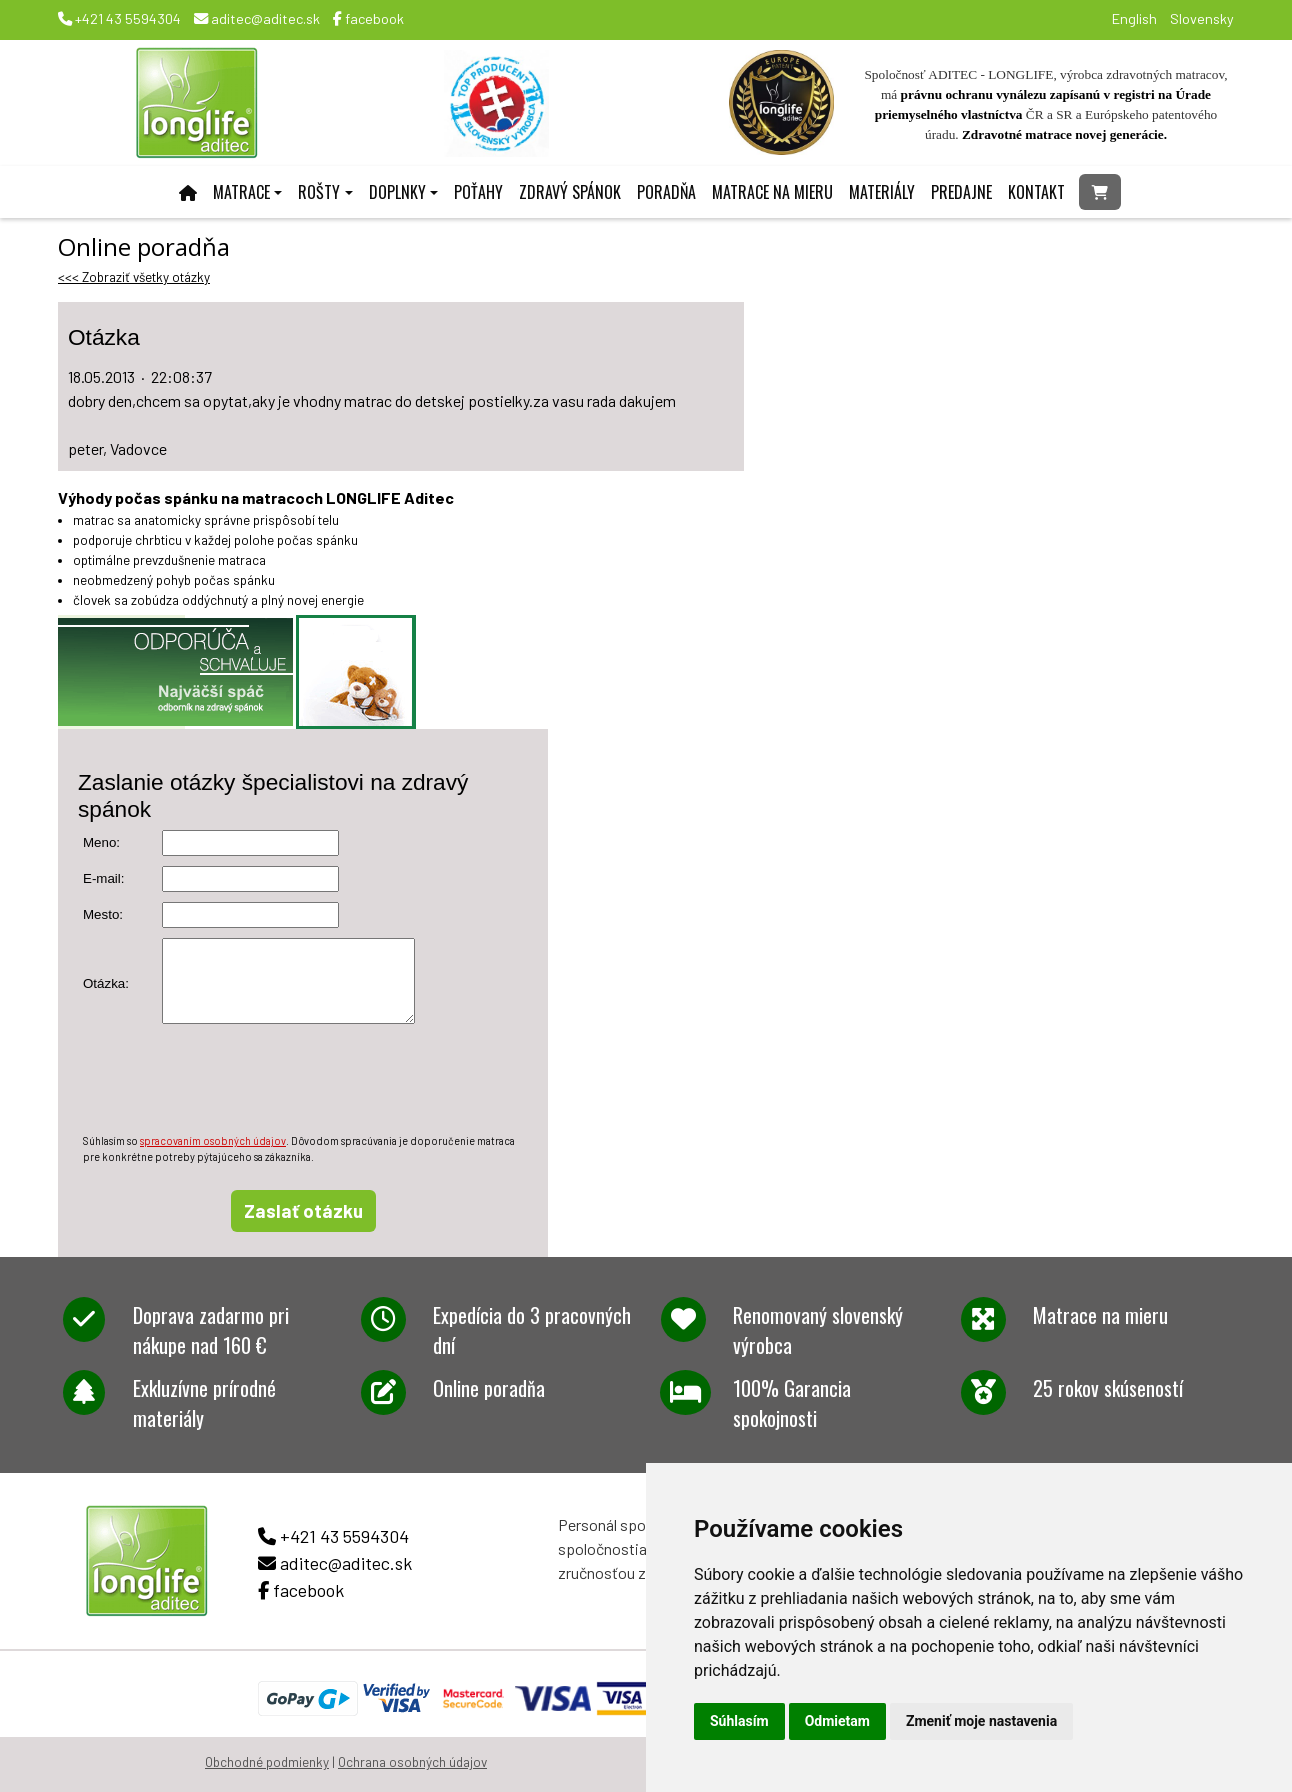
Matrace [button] (241, 192)
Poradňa (666, 192)
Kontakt (1036, 192)
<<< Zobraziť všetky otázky (134, 277)
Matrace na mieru (772, 192)
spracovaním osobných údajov (213, 1140)
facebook (368, 18)
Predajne (961, 192)
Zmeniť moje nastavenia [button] (981, 1721)
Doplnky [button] (397, 192)
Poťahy (478, 192)
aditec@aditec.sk (257, 18)
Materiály (882, 192)
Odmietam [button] (837, 1721)
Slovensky (1202, 18)
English (1134, 18)
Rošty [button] (319, 192)
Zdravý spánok (570, 192)
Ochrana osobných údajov (412, 1762)
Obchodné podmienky (267, 1762)
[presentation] (235, 1079)
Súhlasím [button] (739, 1721)
